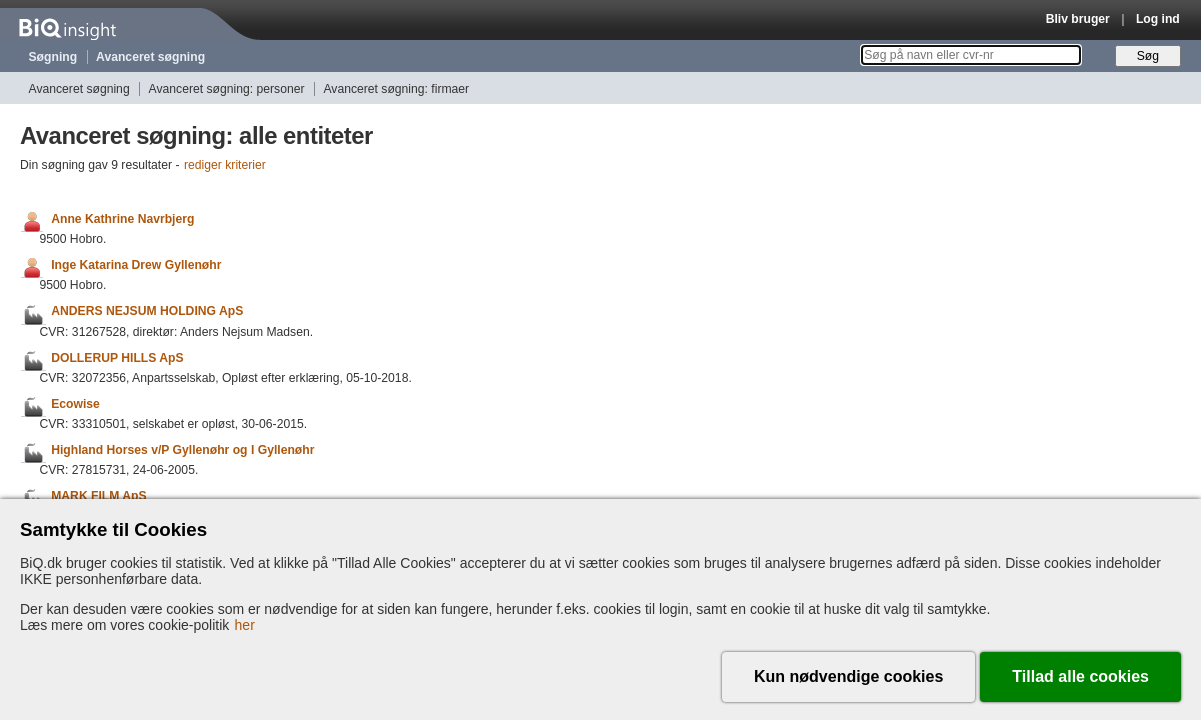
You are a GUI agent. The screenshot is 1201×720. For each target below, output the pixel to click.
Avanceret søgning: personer (227, 89)
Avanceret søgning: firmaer (396, 89)
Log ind (1158, 19)
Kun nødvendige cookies (848, 676)
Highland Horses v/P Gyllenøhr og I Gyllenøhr (182, 450)
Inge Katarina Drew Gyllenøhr (136, 265)
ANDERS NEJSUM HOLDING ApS (147, 312)
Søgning (53, 57)
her (245, 625)
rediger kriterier (225, 165)
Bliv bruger (1078, 19)
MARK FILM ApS (98, 496)
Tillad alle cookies (1080, 676)
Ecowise (75, 404)
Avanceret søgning (150, 57)
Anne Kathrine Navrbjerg (122, 219)
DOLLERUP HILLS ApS (117, 358)
